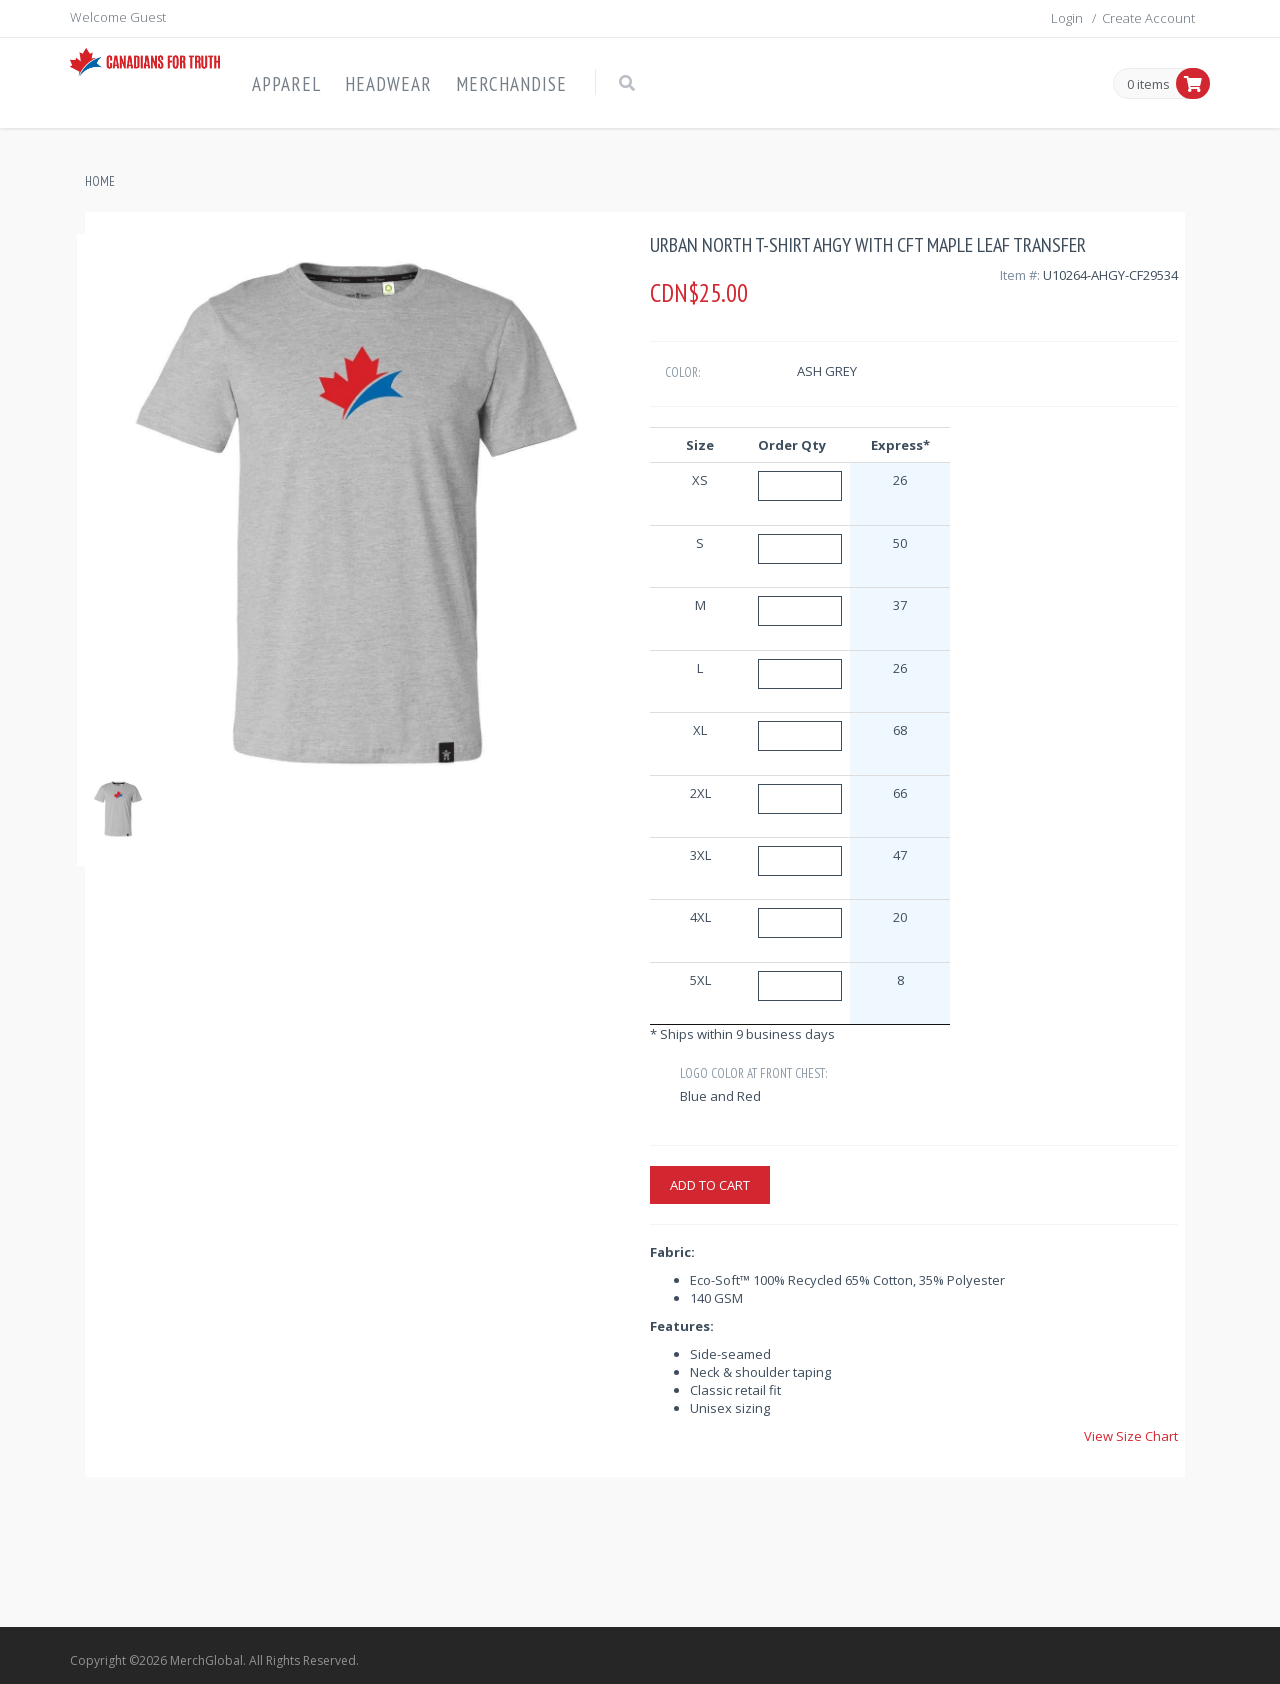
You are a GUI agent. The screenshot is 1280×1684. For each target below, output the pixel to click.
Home (100, 181)
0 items (1148, 85)
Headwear (388, 84)
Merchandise (511, 84)
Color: (682, 372)
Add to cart (710, 1185)
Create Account (1148, 18)
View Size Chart (1131, 1436)
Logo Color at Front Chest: (753, 1073)
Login (1067, 18)
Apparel (286, 84)
